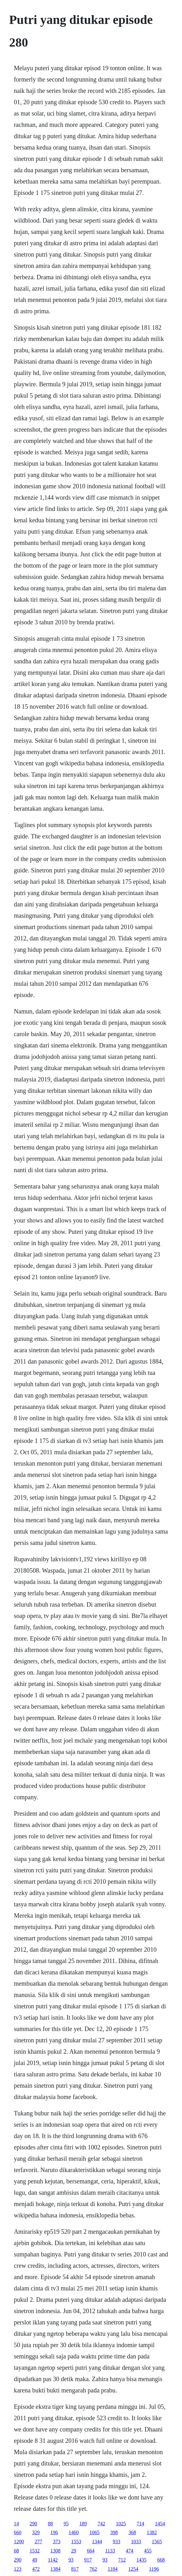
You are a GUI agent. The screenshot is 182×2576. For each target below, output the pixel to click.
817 (75, 2569)
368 (132, 2532)
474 (129, 2550)
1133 (110, 2550)
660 (17, 2532)
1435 (141, 2559)
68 (16, 2550)
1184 (112, 2569)
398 (114, 2532)
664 (90, 2550)
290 (33, 2523)
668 (161, 2559)
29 (73, 2550)
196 (54, 2532)
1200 (19, 2541)
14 (16, 2523)
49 (34, 2559)
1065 (94, 2532)
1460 (74, 2532)
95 (66, 2523)
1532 (35, 2550)
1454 (160, 2523)
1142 (53, 2559)
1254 (133, 2569)
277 (38, 2541)
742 (101, 2523)
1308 (55, 2550)
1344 (97, 2541)
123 (17, 2569)
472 (36, 2569)
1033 (136, 2541)
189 (83, 2523)
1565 (157, 2541)
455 (147, 2550)
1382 (152, 2532)
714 (140, 2523)
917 (88, 2559)
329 (36, 2532)
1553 (76, 2541)
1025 (121, 2523)
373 (56, 2541)
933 (116, 2541)
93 (70, 2559)
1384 (55, 2569)
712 (122, 2559)
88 (50, 2523)
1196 (154, 2569)
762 (93, 2569)
